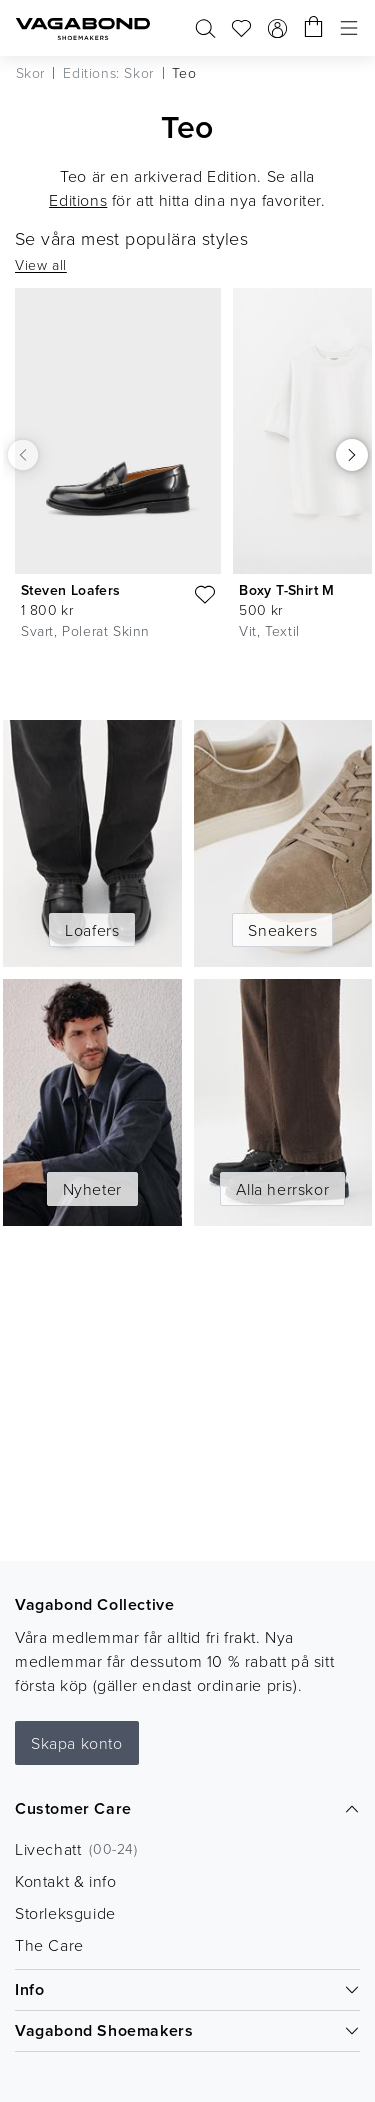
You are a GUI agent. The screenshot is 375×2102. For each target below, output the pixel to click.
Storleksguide (65, 1913)
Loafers (92, 930)
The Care (49, 1945)
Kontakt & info (65, 1881)
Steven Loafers (71, 590)
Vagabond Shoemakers (187, 2030)
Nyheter (92, 1189)
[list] (187, 487)
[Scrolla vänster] (23, 455)
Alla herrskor (282, 1189)
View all (41, 264)
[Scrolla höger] (352, 455)
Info (187, 1989)
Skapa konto (77, 1743)
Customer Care (187, 1808)
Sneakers (282, 930)
